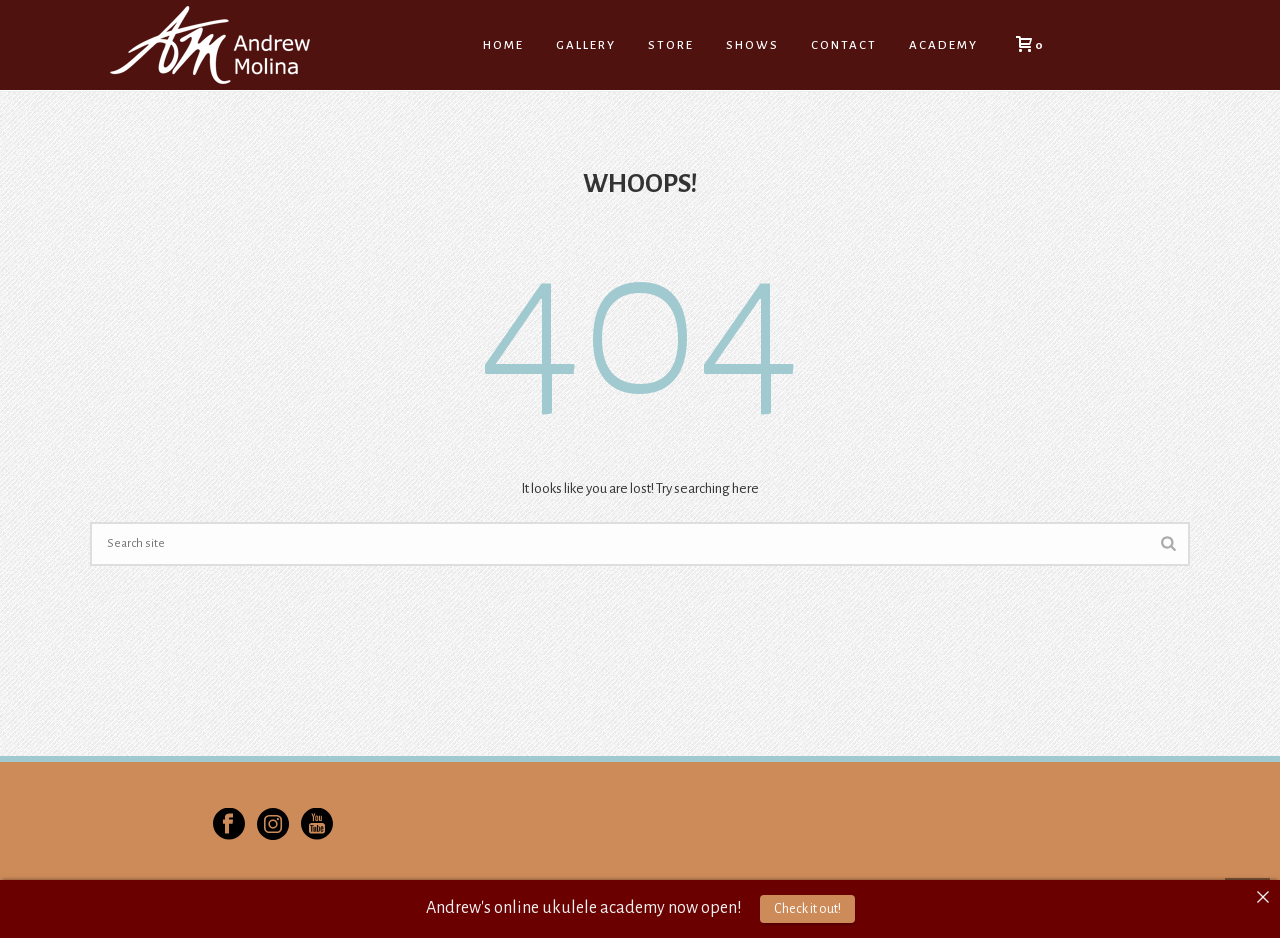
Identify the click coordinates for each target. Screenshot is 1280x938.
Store (671, 45)
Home (503, 45)
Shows (752, 45)
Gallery (586, 45)
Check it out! (807, 909)
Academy (943, 45)
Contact (844, 45)
